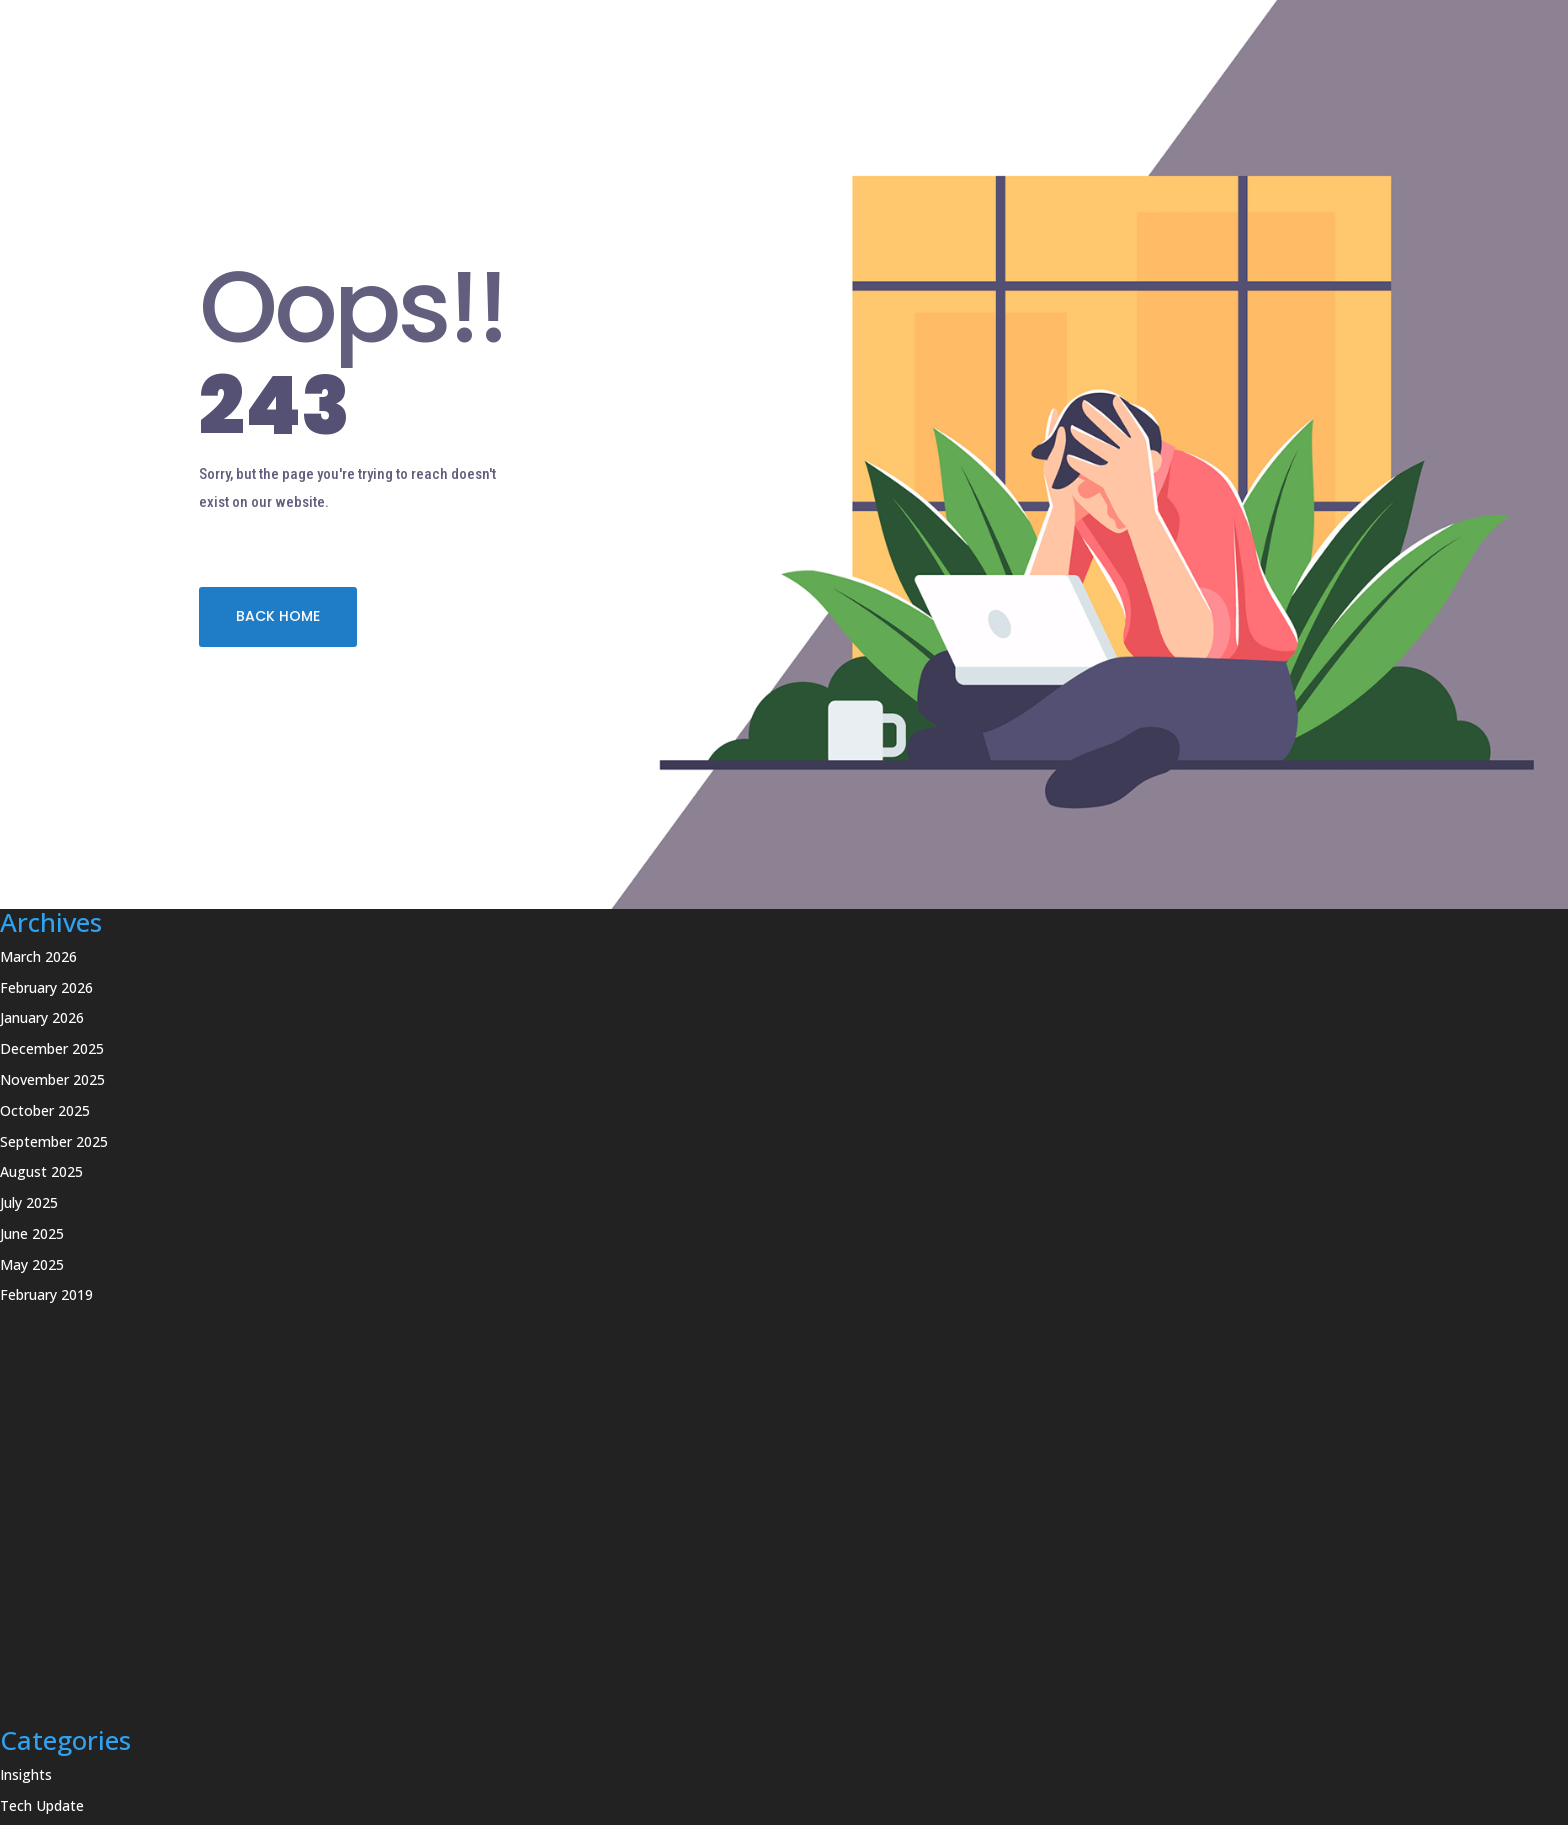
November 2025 (52, 1079)
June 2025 (32, 1233)
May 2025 (32, 1264)
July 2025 (29, 1202)
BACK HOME (278, 616)
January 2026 (42, 1017)
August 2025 (41, 1171)
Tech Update (42, 1805)
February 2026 (46, 987)
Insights (26, 1774)
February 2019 (46, 1294)
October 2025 (45, 1110)
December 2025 (52, 1048)
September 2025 (54, 1141)
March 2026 (38, 956)
